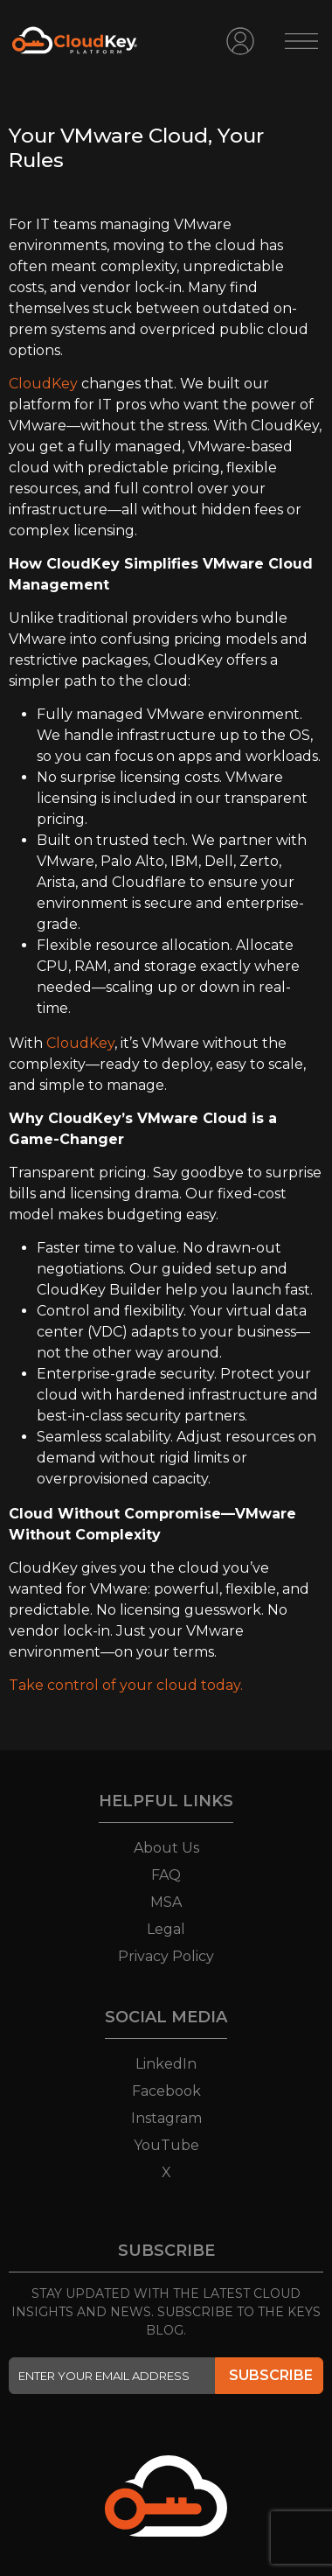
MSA (166, 1902)
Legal (166, 1929)
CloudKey (43, 383)
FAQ (166, 1875)
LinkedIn (166, 2064)
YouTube (166, 2145)
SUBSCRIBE (271, 2375)
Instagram (166, 2118)
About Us (166, 1848)
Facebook (166, 2091)
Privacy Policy (166, 1956)
